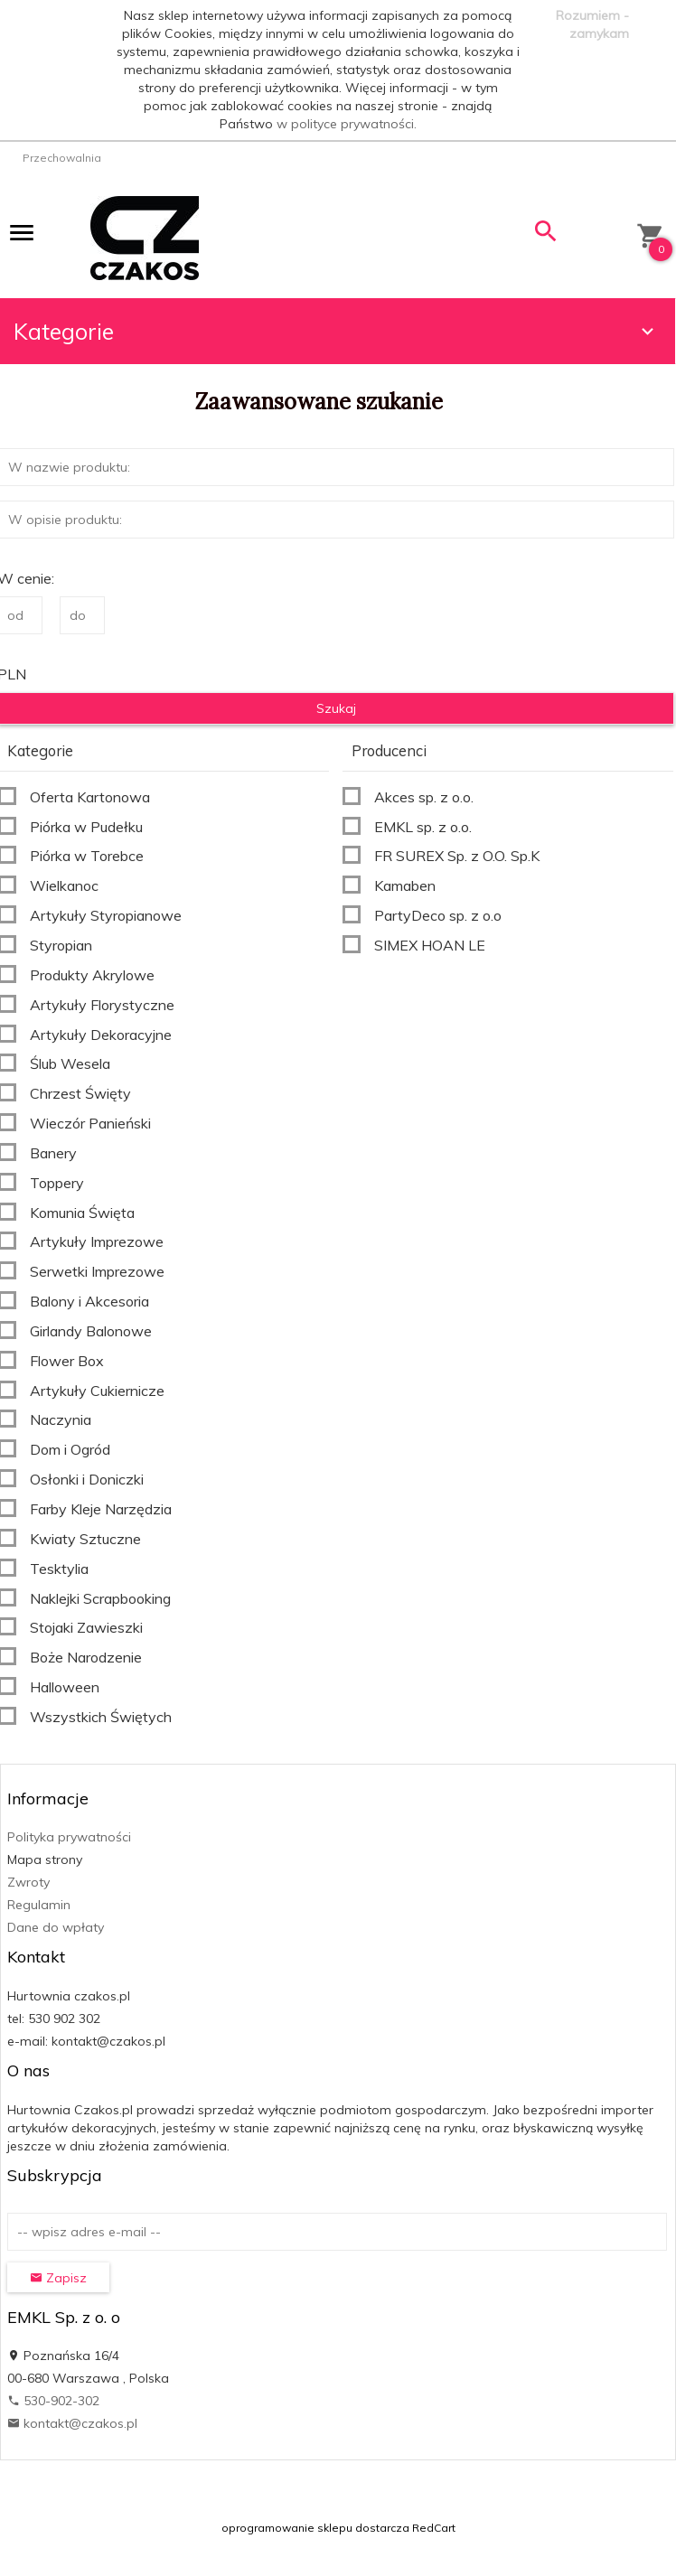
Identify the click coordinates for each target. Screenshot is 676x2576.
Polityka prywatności (69, 1837)
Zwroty (28, 1882)
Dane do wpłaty (55, 1927)
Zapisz (58, 2278)
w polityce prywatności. (347, 124)
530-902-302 (53, 2401)
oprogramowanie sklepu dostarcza (315, 2527)
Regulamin (38, 1905)
